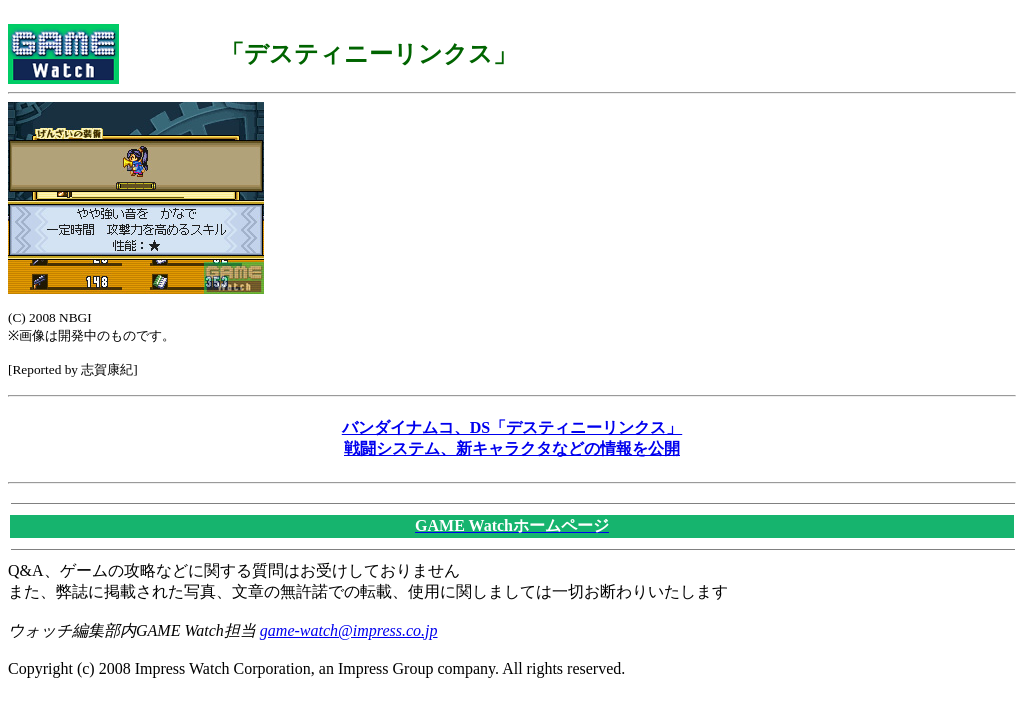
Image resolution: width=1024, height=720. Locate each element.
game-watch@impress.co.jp (349, 630)
